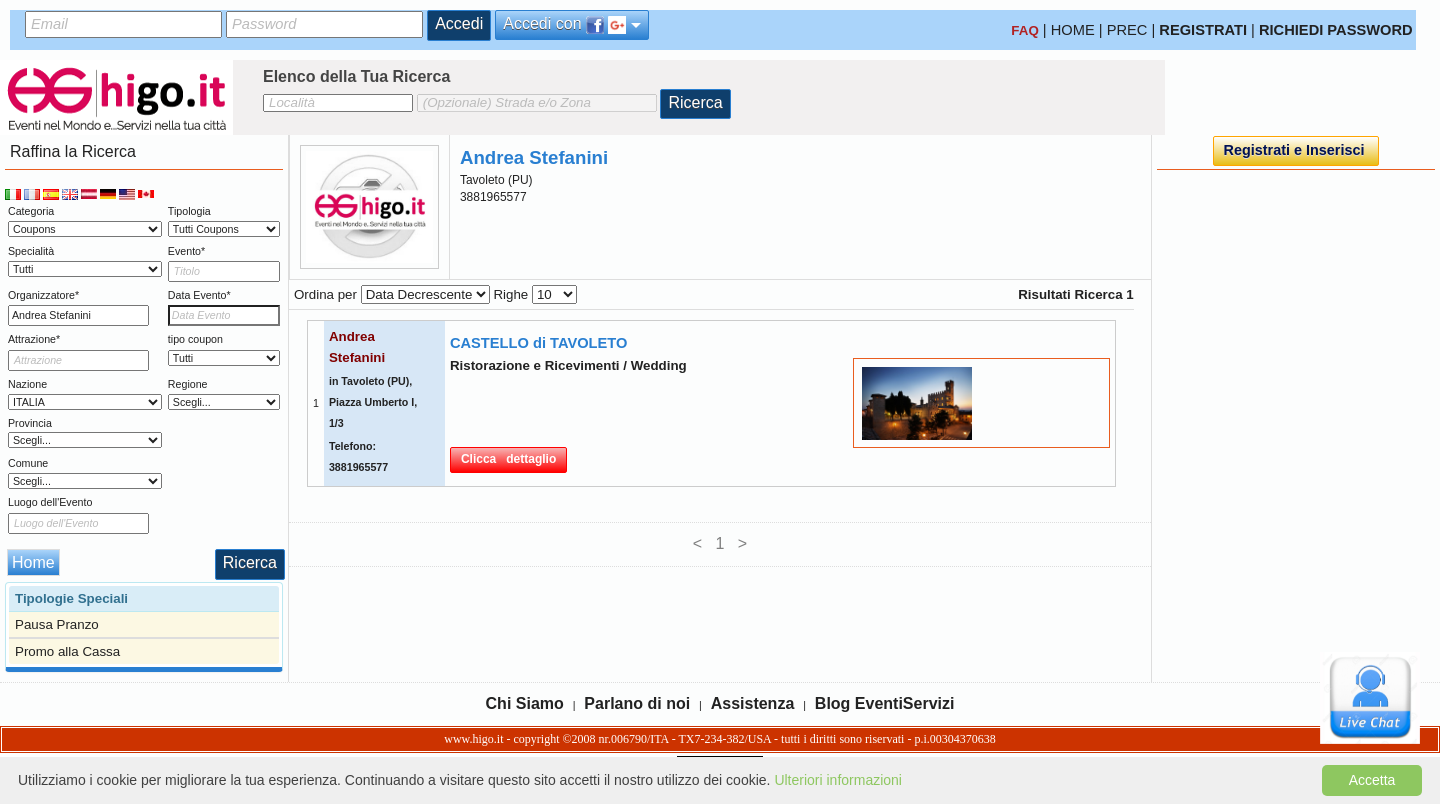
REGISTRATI (1203, 30)
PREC (1127, 30)
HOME (1073, 30)
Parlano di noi (637, 703)
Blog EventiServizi (885, 703)
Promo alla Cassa (67, 651)
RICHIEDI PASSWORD (1336, 30)
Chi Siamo (525, 703)
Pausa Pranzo (57, 624)
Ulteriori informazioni (838, 780)
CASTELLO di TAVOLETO (539, 343)
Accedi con (572, 24)
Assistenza (753, 703)
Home (33, 562)
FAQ (1024, 30)
